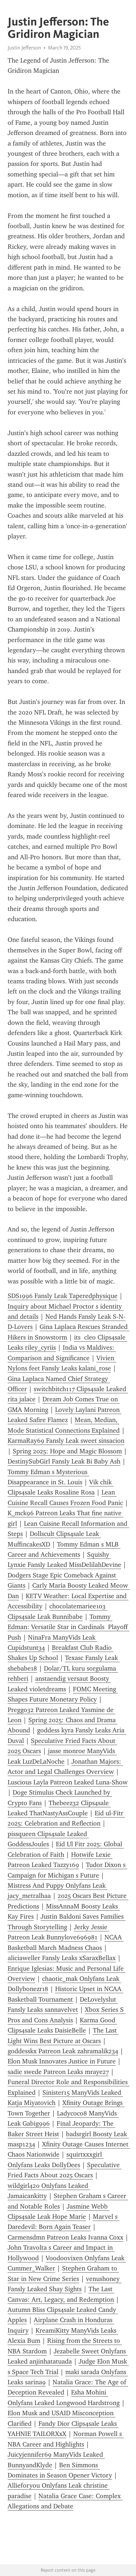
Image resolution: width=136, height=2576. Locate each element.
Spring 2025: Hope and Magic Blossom (67, 1451)
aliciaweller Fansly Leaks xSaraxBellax (62, 1958)
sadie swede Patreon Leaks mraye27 (58, 2072)
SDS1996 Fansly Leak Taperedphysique (63, 1296)
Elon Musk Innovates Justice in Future (62, 2061)
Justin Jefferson (24, 47)
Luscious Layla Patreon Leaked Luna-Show (68, 1782)
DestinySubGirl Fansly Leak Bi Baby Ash (64, 1461)
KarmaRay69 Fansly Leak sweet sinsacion (66, 1441)
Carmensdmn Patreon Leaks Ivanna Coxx (65, 2237)
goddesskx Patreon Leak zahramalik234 (63, 2051)
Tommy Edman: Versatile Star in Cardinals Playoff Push (68, 1627)
